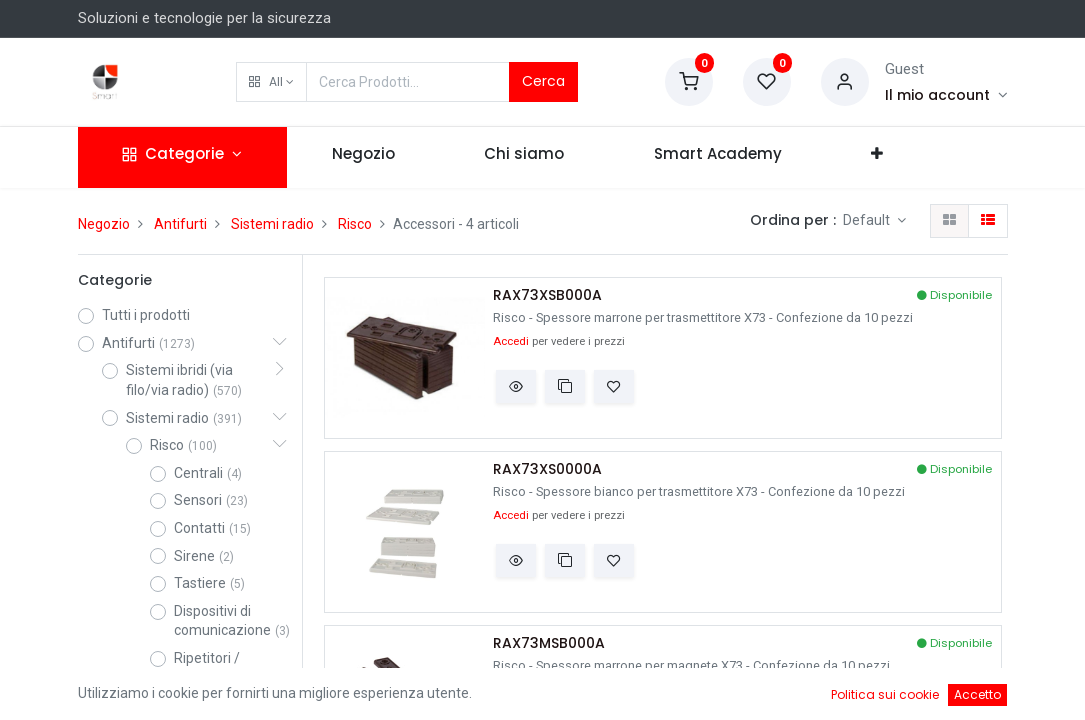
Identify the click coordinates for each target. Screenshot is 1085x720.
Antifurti (180, 224)
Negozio (104, 224)
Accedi (511, 341)
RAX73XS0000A (547, 469)
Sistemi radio (272, 224)
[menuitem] (363, 157)
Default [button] (868, 220)
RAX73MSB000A (549, 643)
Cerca (543, 81)
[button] (271, 82)
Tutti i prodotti (146, 315)
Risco (355, 224)
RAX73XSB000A (547, 295)
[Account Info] (946, 95)
